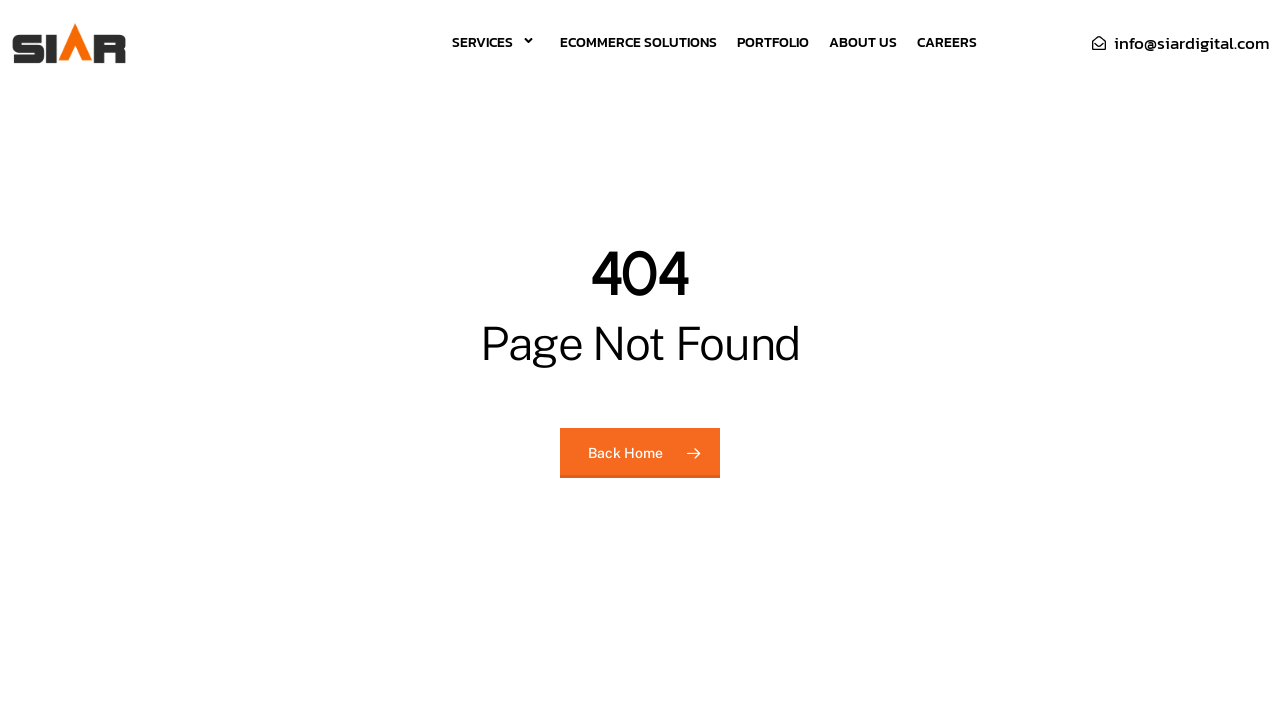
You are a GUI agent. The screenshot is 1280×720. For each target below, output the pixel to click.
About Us (863, 42)
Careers (947, 42)
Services (496, 42)
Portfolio (773, 42)
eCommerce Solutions (638, 42)
